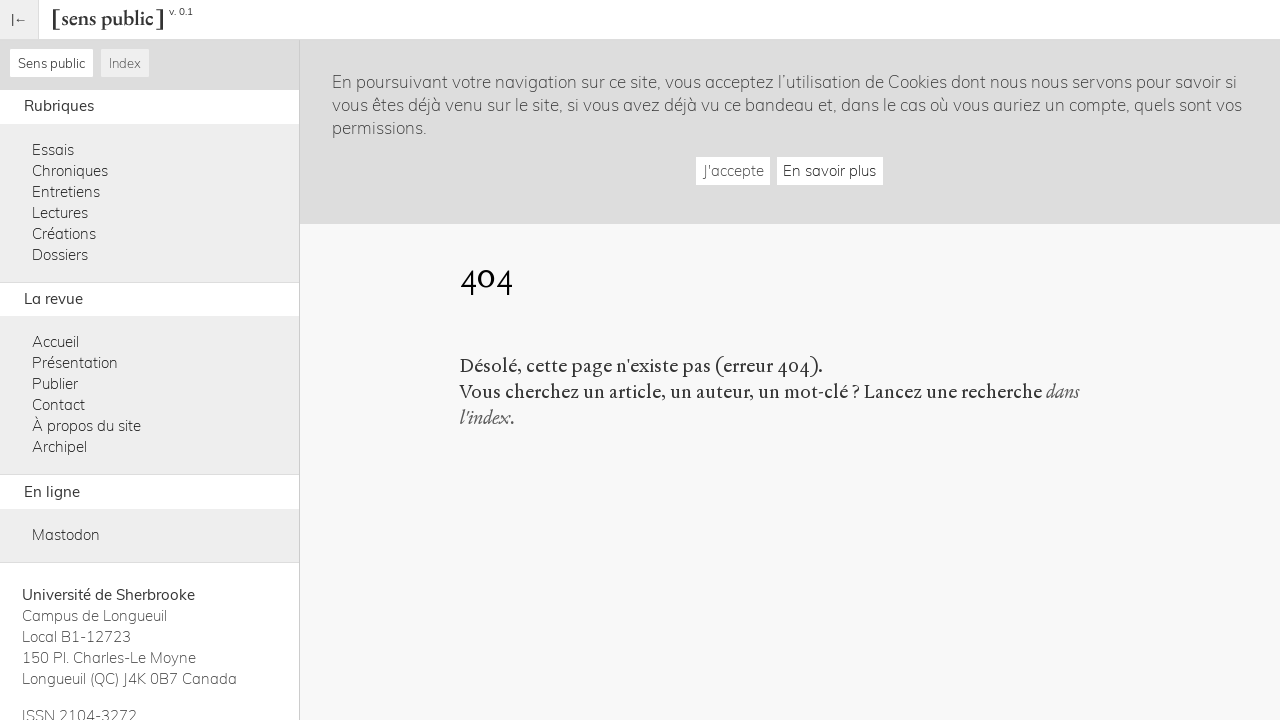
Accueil (55, 341)
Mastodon (66, 534)
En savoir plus (829, 170)
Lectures (60, 212)
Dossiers (60, 254)
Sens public (51, 63)
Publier (55, 383)
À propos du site (86, 425)
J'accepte (733, 170)
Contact (58, 404)
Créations (64, 233)
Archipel (59, 446)
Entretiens (66, 191)
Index (125, 63)
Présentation (75, 362)
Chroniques (70, 170)
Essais (53, 149)
